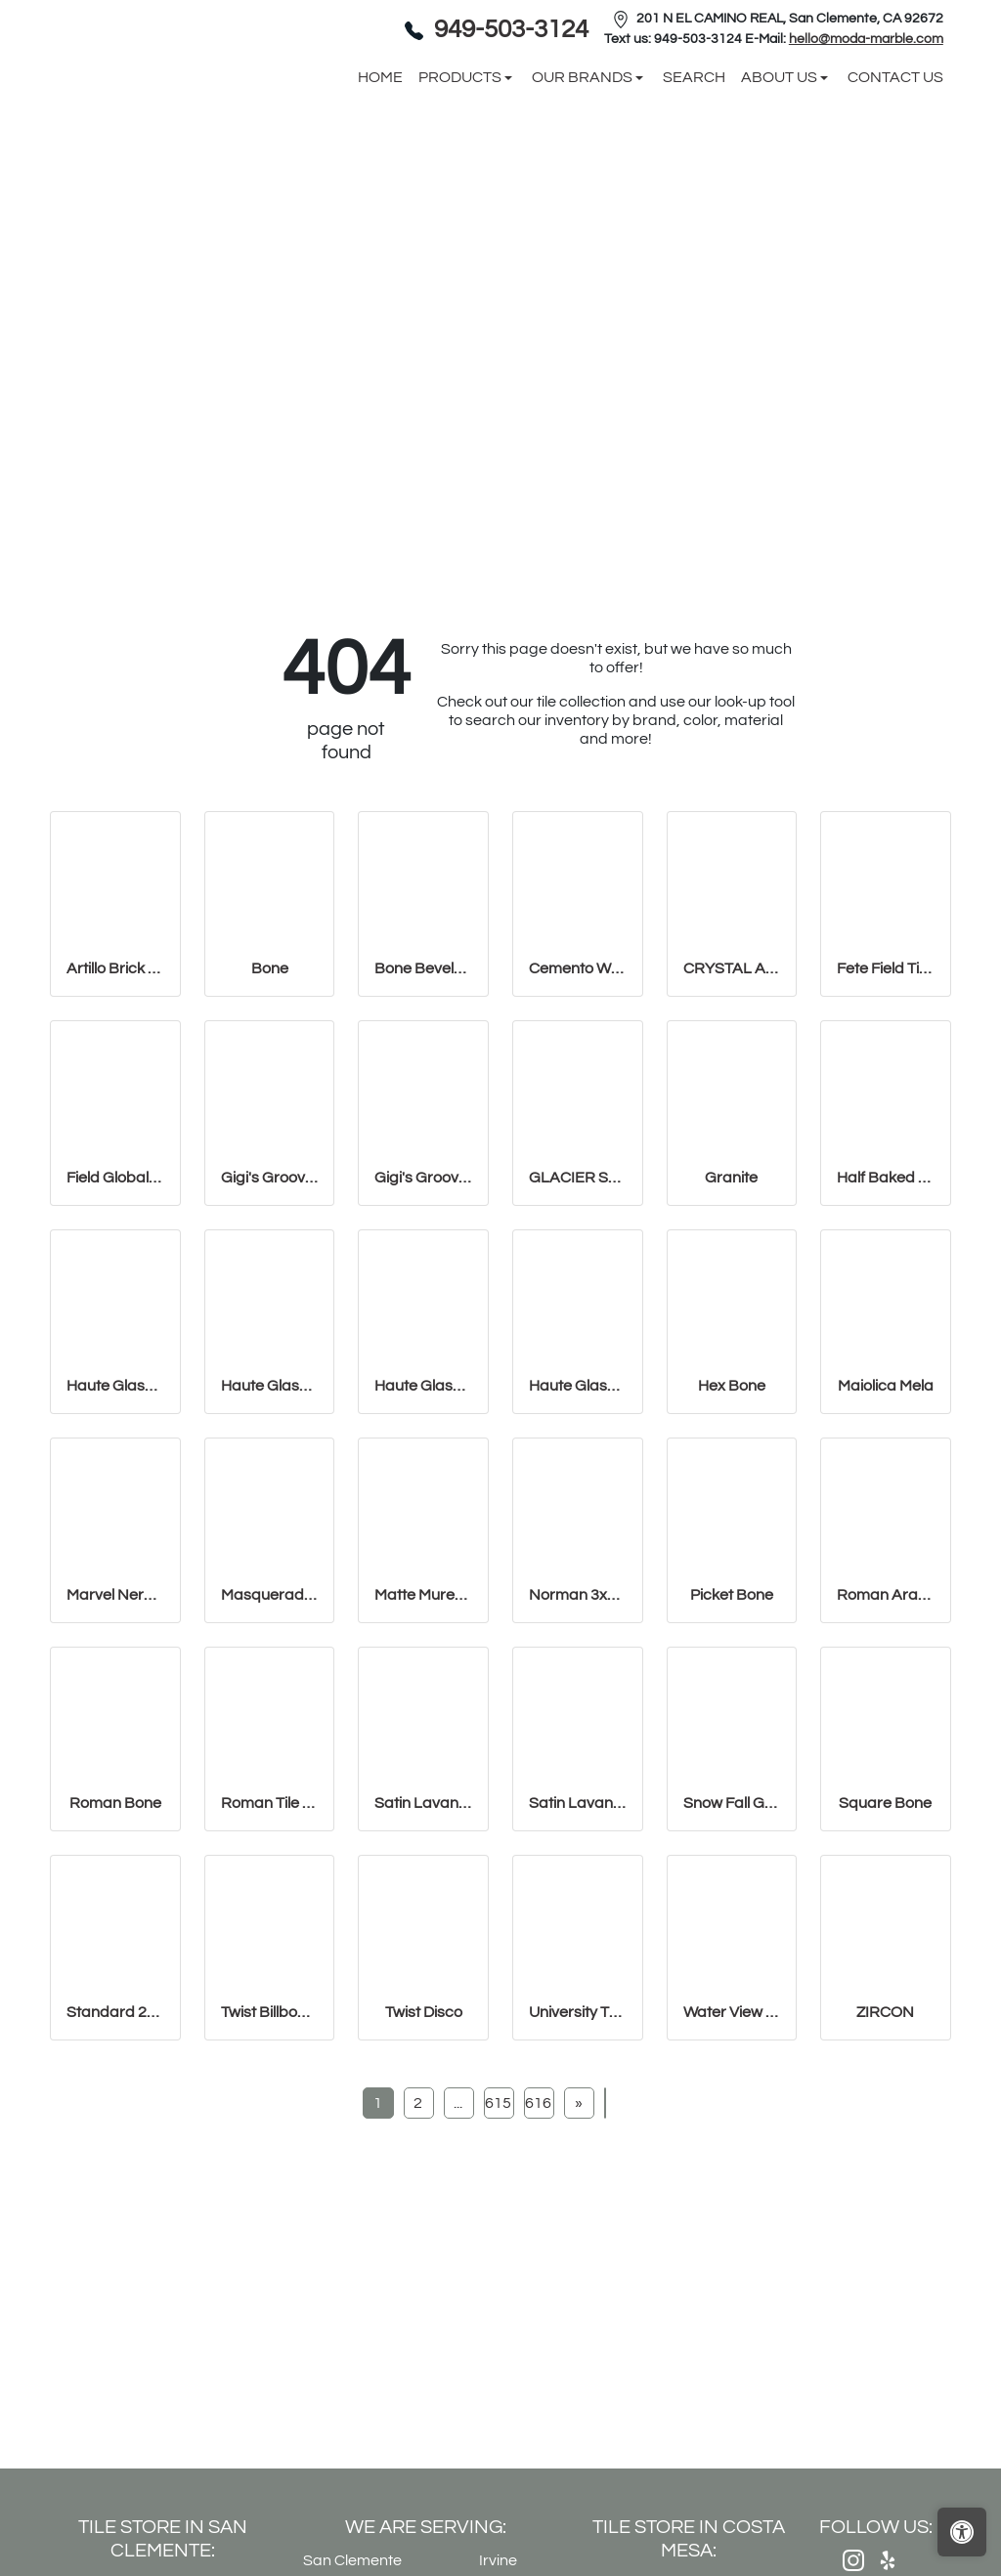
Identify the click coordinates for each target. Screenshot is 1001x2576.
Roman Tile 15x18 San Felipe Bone (270, 1963)
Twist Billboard (270, 2172)
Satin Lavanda (423, 1963)
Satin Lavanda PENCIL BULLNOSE (578, 1963)
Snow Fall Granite (732, 1963)
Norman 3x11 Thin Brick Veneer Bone (578, 1754)
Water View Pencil (732, 2172)
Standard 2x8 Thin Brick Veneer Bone (115, 2172)
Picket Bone (731, 1754)
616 (538, 2263)
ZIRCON (885, 2172)
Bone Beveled (423, 1129)
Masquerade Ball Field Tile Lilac (270, 1754)
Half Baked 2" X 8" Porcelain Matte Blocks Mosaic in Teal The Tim (886, 1337)
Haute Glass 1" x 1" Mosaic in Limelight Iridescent (115, 1546)
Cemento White (578, 1129)
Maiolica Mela (886, 1546)
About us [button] (780, 157)
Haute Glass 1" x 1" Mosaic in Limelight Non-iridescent (270, 1546)
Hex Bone (731, 1546)
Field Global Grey (115, 1337)
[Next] (578, 2263)
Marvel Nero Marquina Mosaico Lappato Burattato (115, 1754)
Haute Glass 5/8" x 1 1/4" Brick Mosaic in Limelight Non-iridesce (423, 1546)
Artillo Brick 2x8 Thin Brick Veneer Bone (115, 1129)
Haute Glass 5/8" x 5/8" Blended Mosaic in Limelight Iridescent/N (578, 1546)
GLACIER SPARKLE (578, 1337)
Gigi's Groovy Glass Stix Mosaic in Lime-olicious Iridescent (270, 1337)
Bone (269, 1129)
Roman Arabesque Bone (886, 1754)
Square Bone (885, 1963)
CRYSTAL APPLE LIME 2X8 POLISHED (732, 1129)
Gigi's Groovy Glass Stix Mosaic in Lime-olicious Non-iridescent (423, 1337)
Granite (731, 1337)
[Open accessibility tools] (961, 2532)
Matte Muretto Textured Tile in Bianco (423, 1754)
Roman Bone (115, 1963)
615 (498, 2263)
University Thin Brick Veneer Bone (578, 2172)
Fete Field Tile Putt (886, 1129)
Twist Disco (423, 2172)
